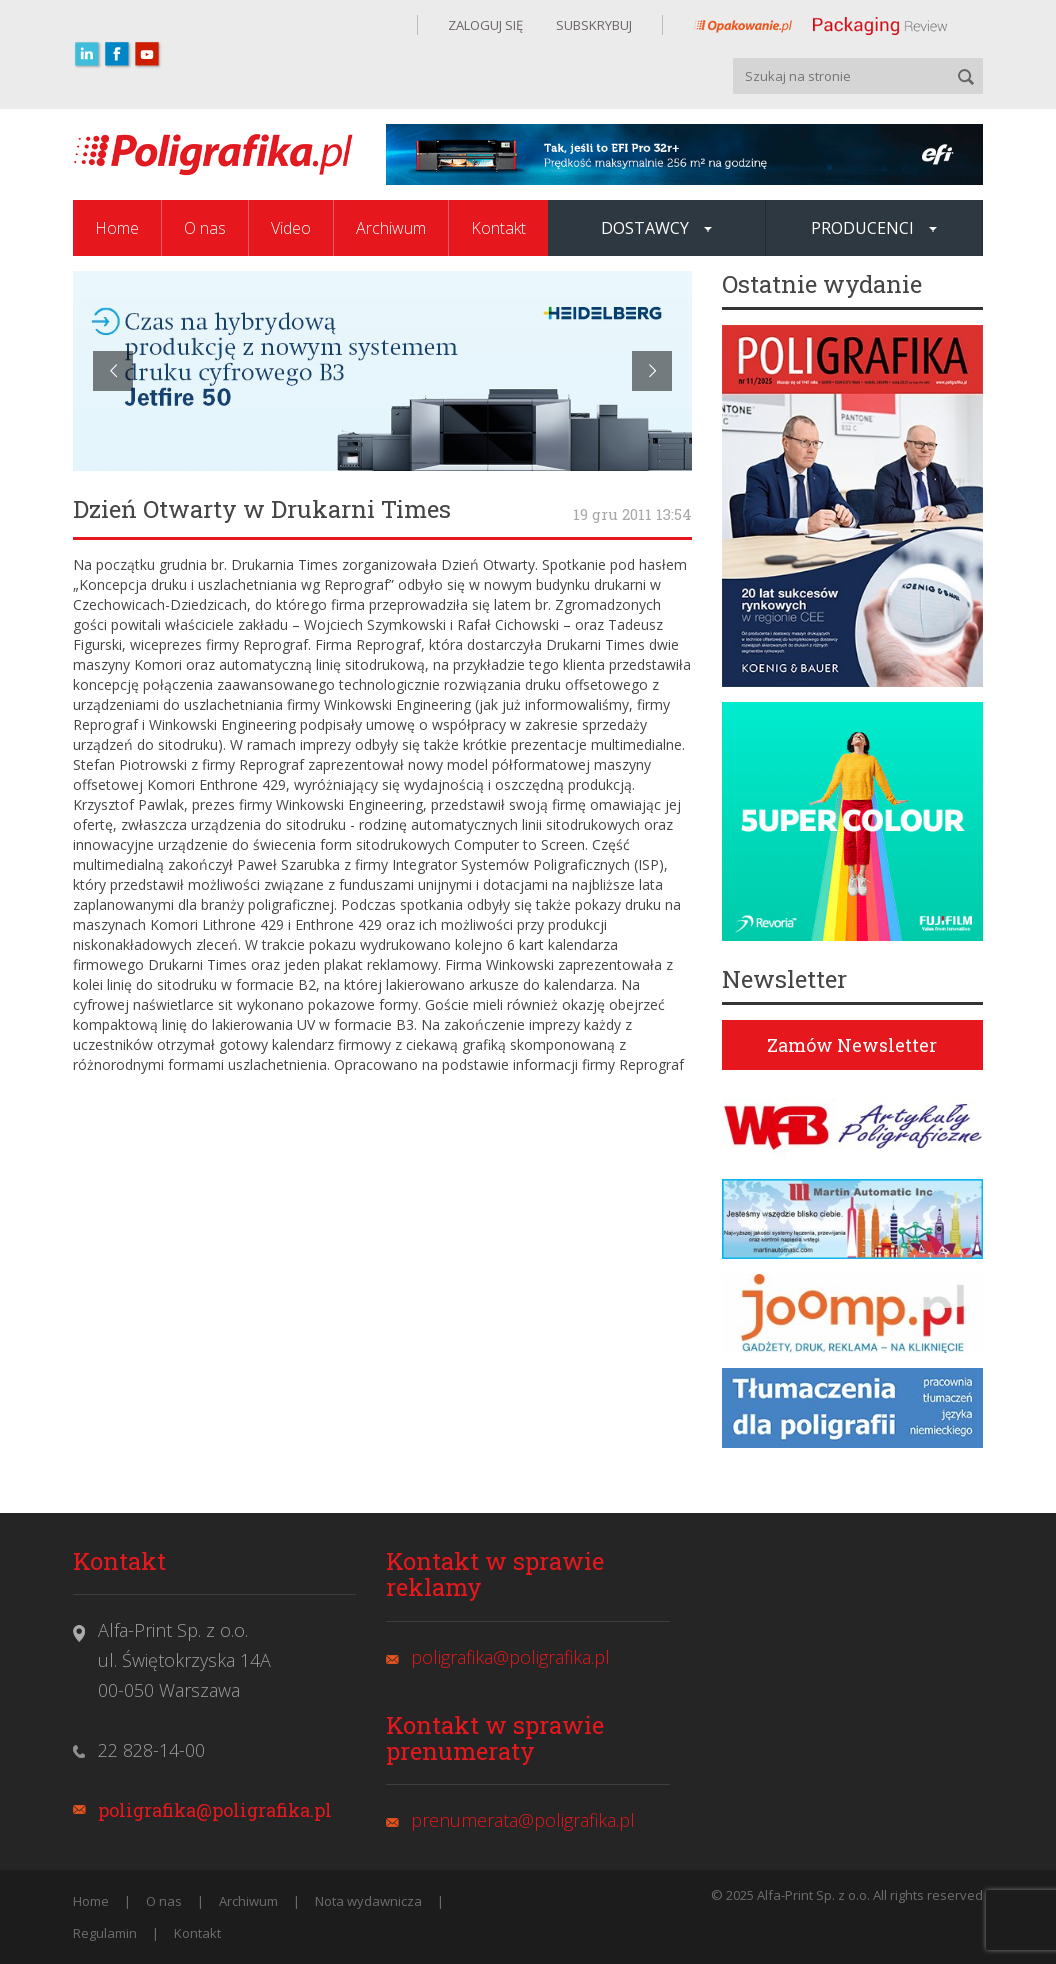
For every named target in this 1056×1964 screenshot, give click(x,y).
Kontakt (498, 228)
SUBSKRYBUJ (592, 25)
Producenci (874, 228)
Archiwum (391, 228)
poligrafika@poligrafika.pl (215, 1810)
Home (117, 228)
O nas (205, 228)
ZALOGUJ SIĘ (485, 25)
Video (291, 228)
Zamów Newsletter (852, 1045)
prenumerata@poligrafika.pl (523, 1820)
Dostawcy (656, 228)
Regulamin (105, 1933)
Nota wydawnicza (368, 1901)
